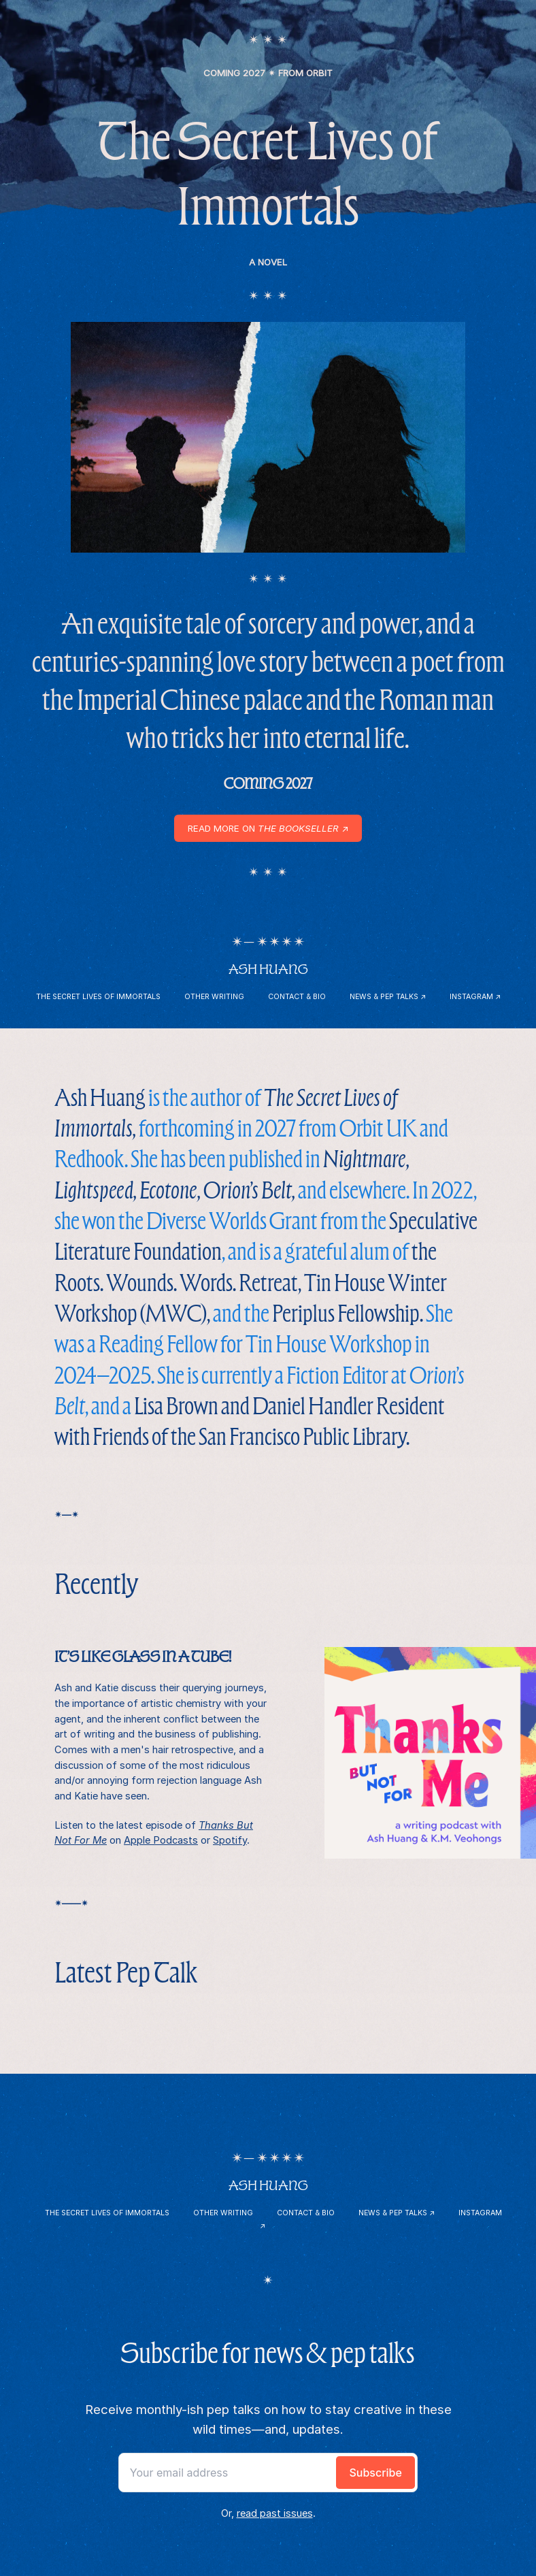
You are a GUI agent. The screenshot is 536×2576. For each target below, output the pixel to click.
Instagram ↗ (475, 996)
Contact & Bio (297, 996)
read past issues (275, 2513)
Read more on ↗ (268, 828)
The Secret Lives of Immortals (98, 996)
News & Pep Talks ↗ (388, 996)
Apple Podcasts (161, 1840)
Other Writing (214, 996)
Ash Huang (268, 969)
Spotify (230, 1840)
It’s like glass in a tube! (142, 1657)
